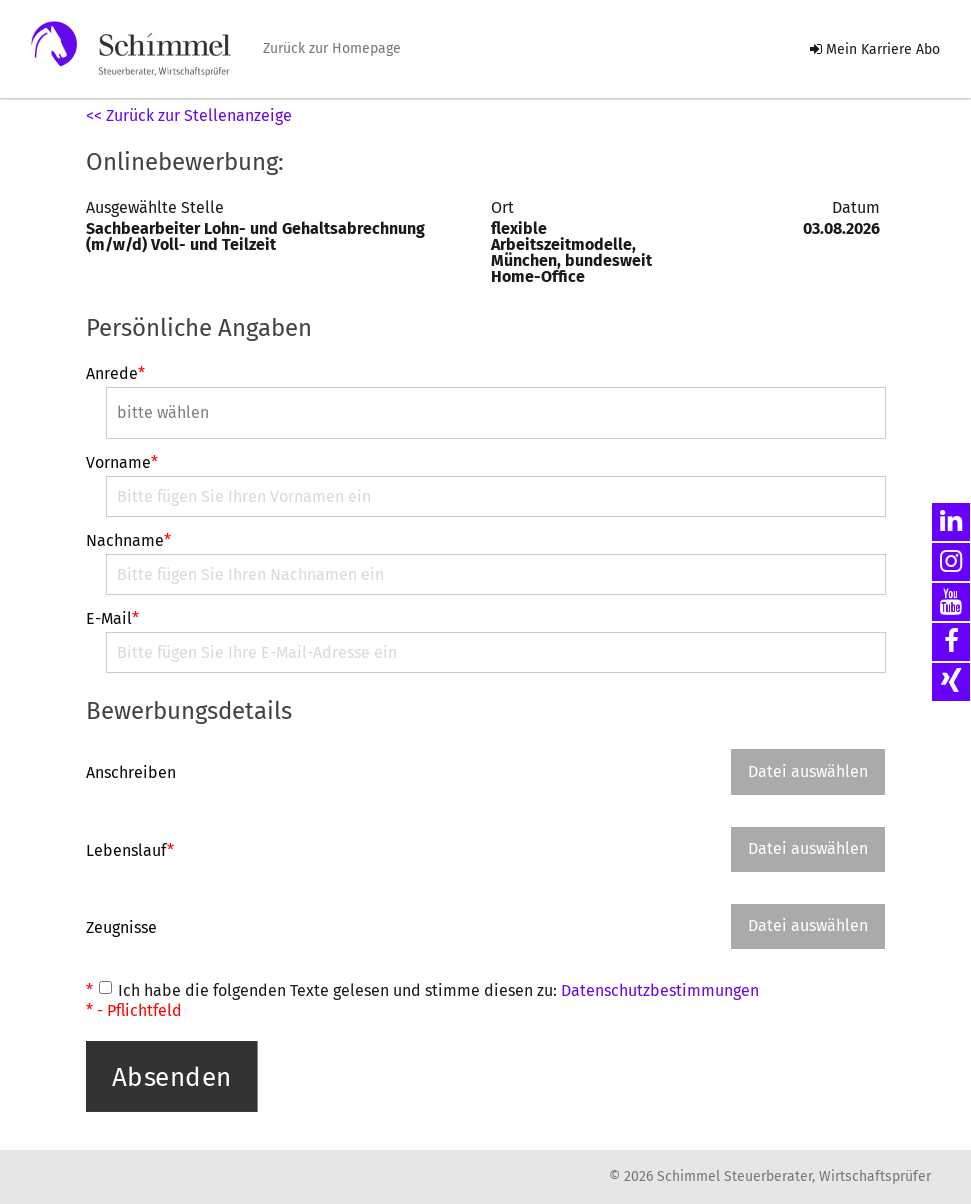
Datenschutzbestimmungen (660, 990)
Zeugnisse (121, 927)
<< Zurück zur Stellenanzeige (189, 115)
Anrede (115, 374)
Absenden (171, 1075)
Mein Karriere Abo (875, 49)
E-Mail (112, 619)
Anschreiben (131, 772)
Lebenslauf (130, 850)
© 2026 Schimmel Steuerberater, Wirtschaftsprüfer (770, 1177)
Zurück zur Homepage (332, 48)
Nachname (128, 541)
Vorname (122, 463)
